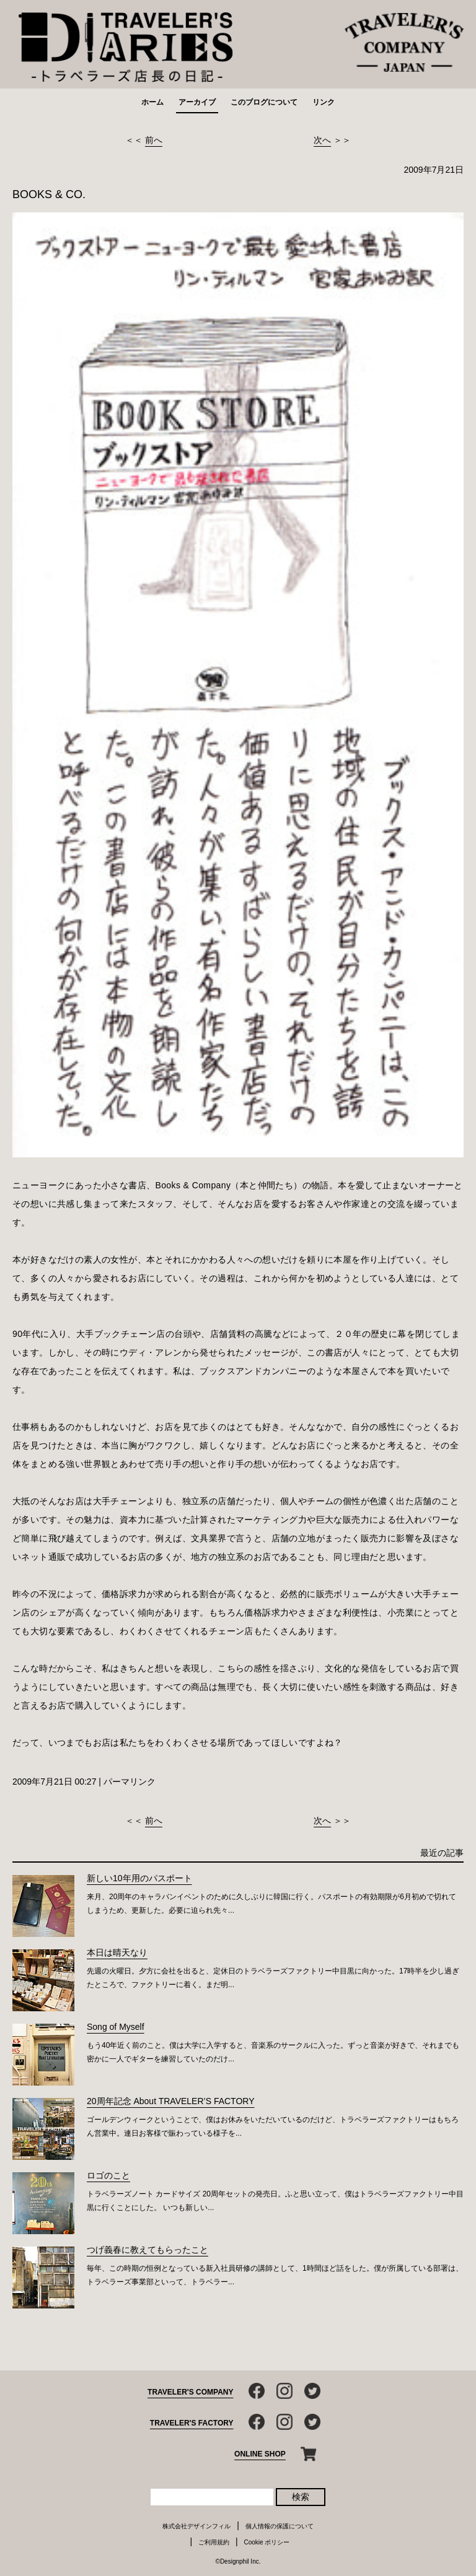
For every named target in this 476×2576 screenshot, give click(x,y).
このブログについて (264, 102)
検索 (300, 2497)
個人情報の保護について (279, 2526)
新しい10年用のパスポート (139, 1878)
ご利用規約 (213, 2542)
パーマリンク (130, 1781)
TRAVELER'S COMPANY (190, 2392)
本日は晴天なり (117, 1952)
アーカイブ (197, 102)
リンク (323, 102)
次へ (322, 140)
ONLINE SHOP (260, 2454)
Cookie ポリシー (267, 2542)
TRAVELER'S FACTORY (192, 2423)
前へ (153, 140)
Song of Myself (115, 2027)
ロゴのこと (108, 2175)
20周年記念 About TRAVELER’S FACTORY (171, 2101)
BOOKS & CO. (49, 194)
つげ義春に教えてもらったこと (147, 2250)
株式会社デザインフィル (196, 2526)
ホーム (152, 102)
